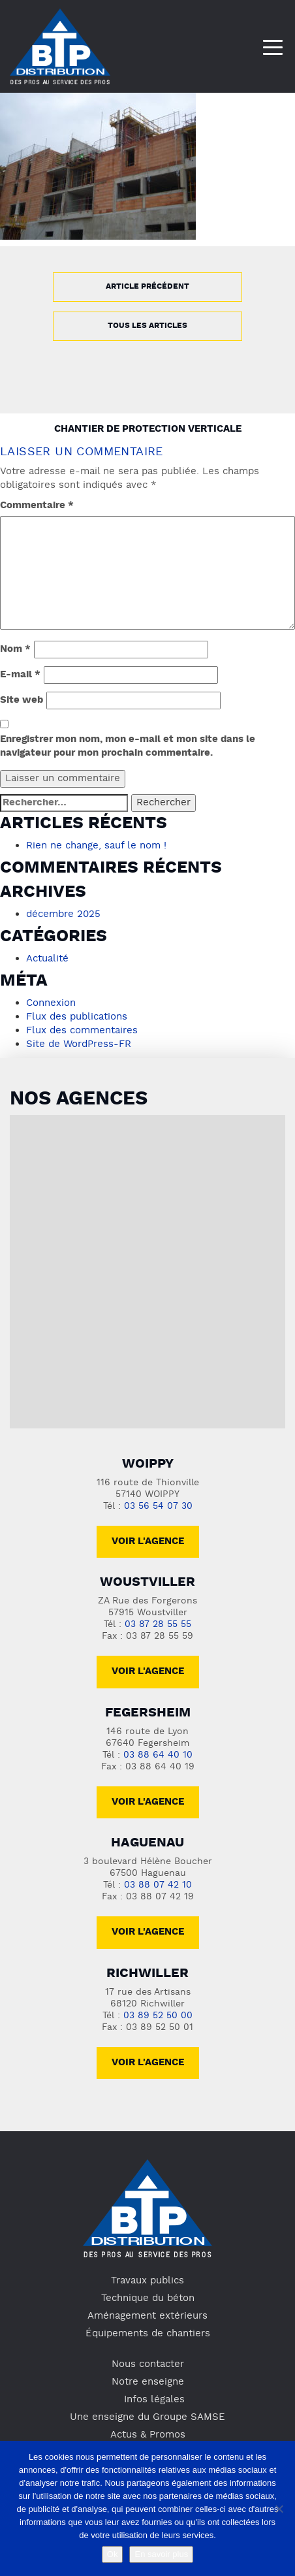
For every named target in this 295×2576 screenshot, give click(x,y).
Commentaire (37, 506)
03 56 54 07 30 (158, 1506)
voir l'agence (148, 1672)
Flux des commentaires (82, 1030)
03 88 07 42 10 (158, 1885)
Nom (15, 649)
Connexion (51, 1003)
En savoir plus (161, 2554)
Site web (21, 700)
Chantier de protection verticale (147, 429)
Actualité (47, 958)
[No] (278, 2508)
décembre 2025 (63, 914)
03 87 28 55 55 (158, 1624)
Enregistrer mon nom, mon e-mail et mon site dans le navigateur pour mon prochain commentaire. (127, 746)
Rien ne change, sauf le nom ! (96, 845)
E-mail (20, 675)
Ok (112, 2554)
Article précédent (147, 287)
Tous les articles (147, 326)
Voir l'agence (148, 1542)
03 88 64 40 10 (158, 1755)
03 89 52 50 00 (158, 2016)
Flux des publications (76, 1016)
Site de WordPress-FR (78, 1044)
